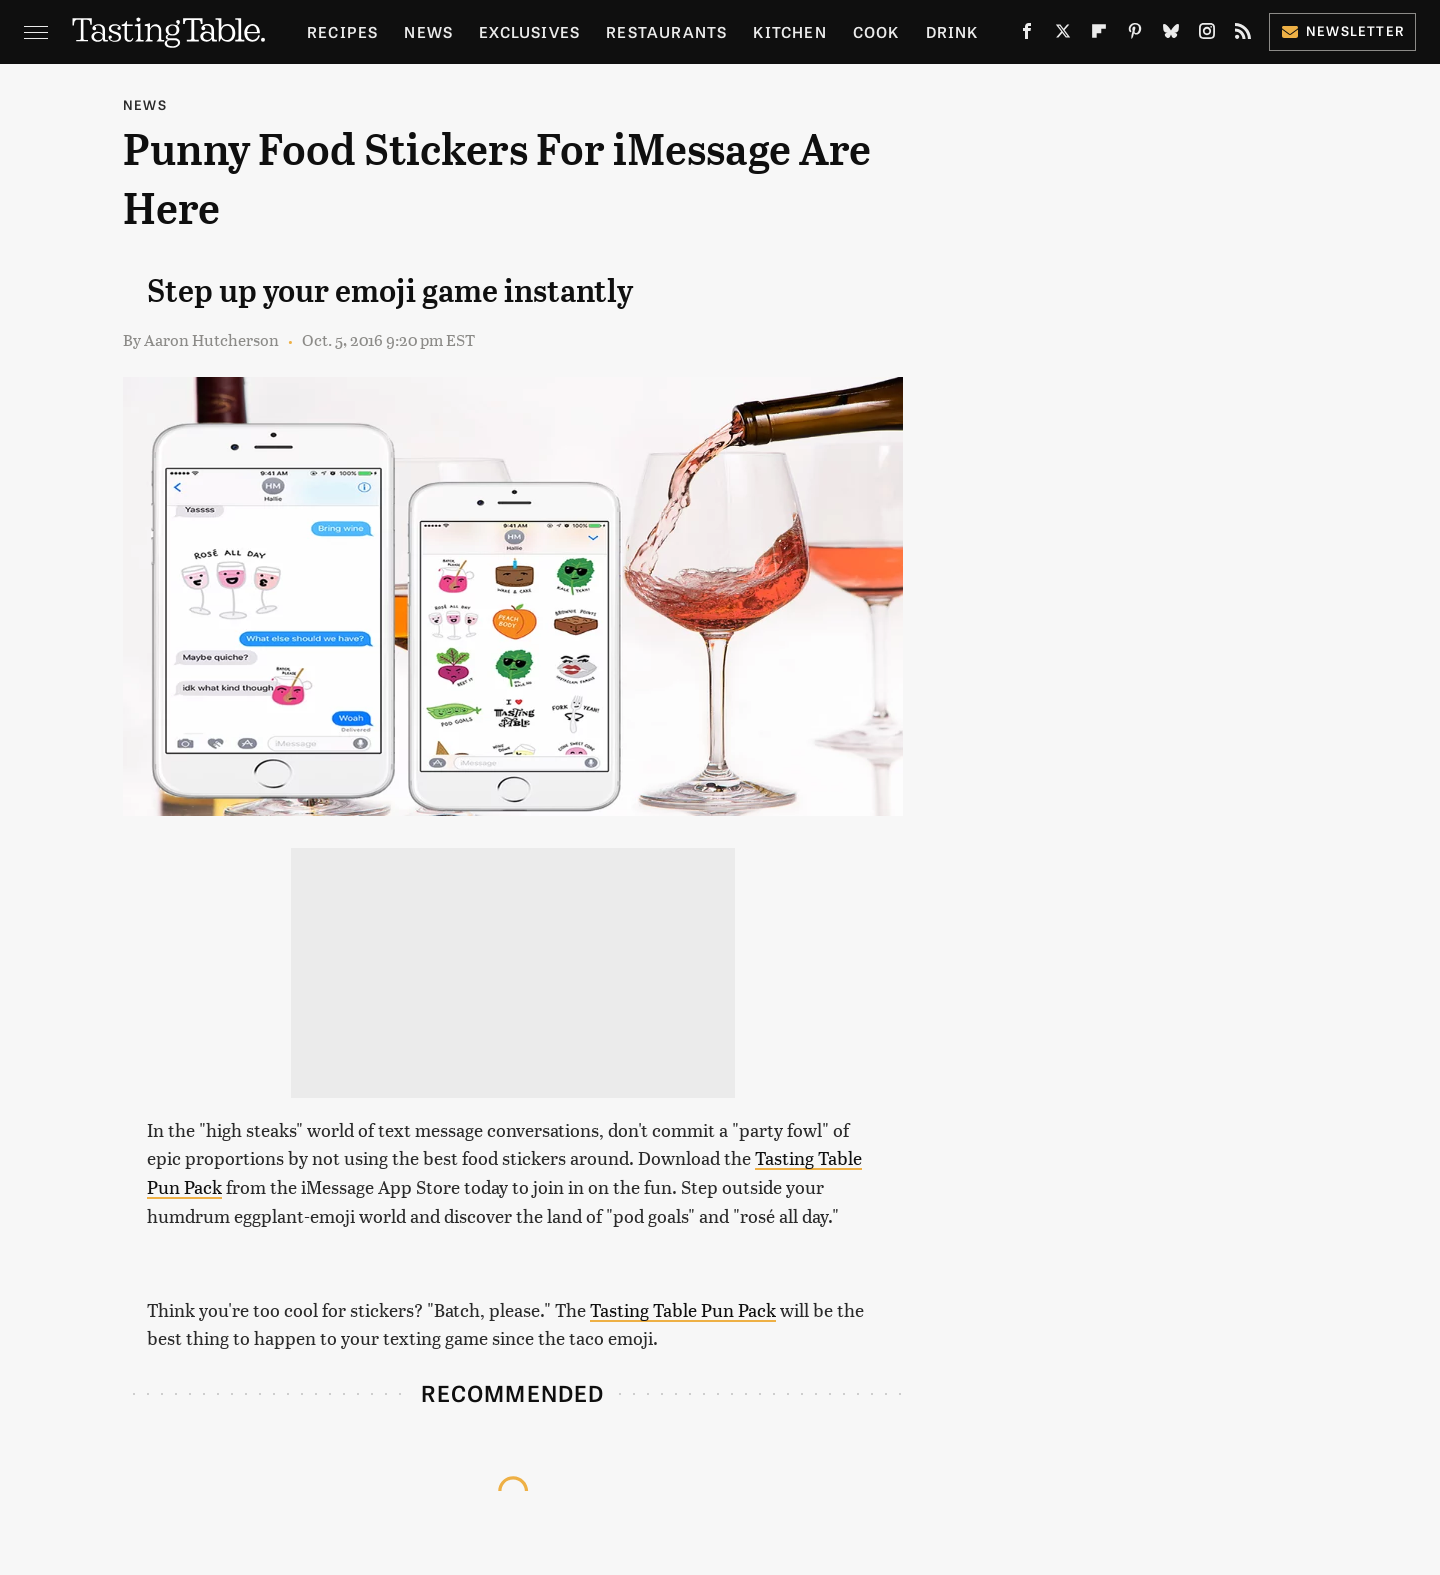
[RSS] (1243, 35)
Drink (952, 31)
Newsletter (1342, 30)
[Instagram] (1207, 35)
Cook (876, 31)
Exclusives (529, 31)
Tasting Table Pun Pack (683, 1309)
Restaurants (666, 31)
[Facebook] (1027, 35)
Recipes (342, 31)
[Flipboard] (1099, 35)
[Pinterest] (1135, 35)
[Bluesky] (1171, 35)
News (428, 31)
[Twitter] (1063, 35)
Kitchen (789, 31)
